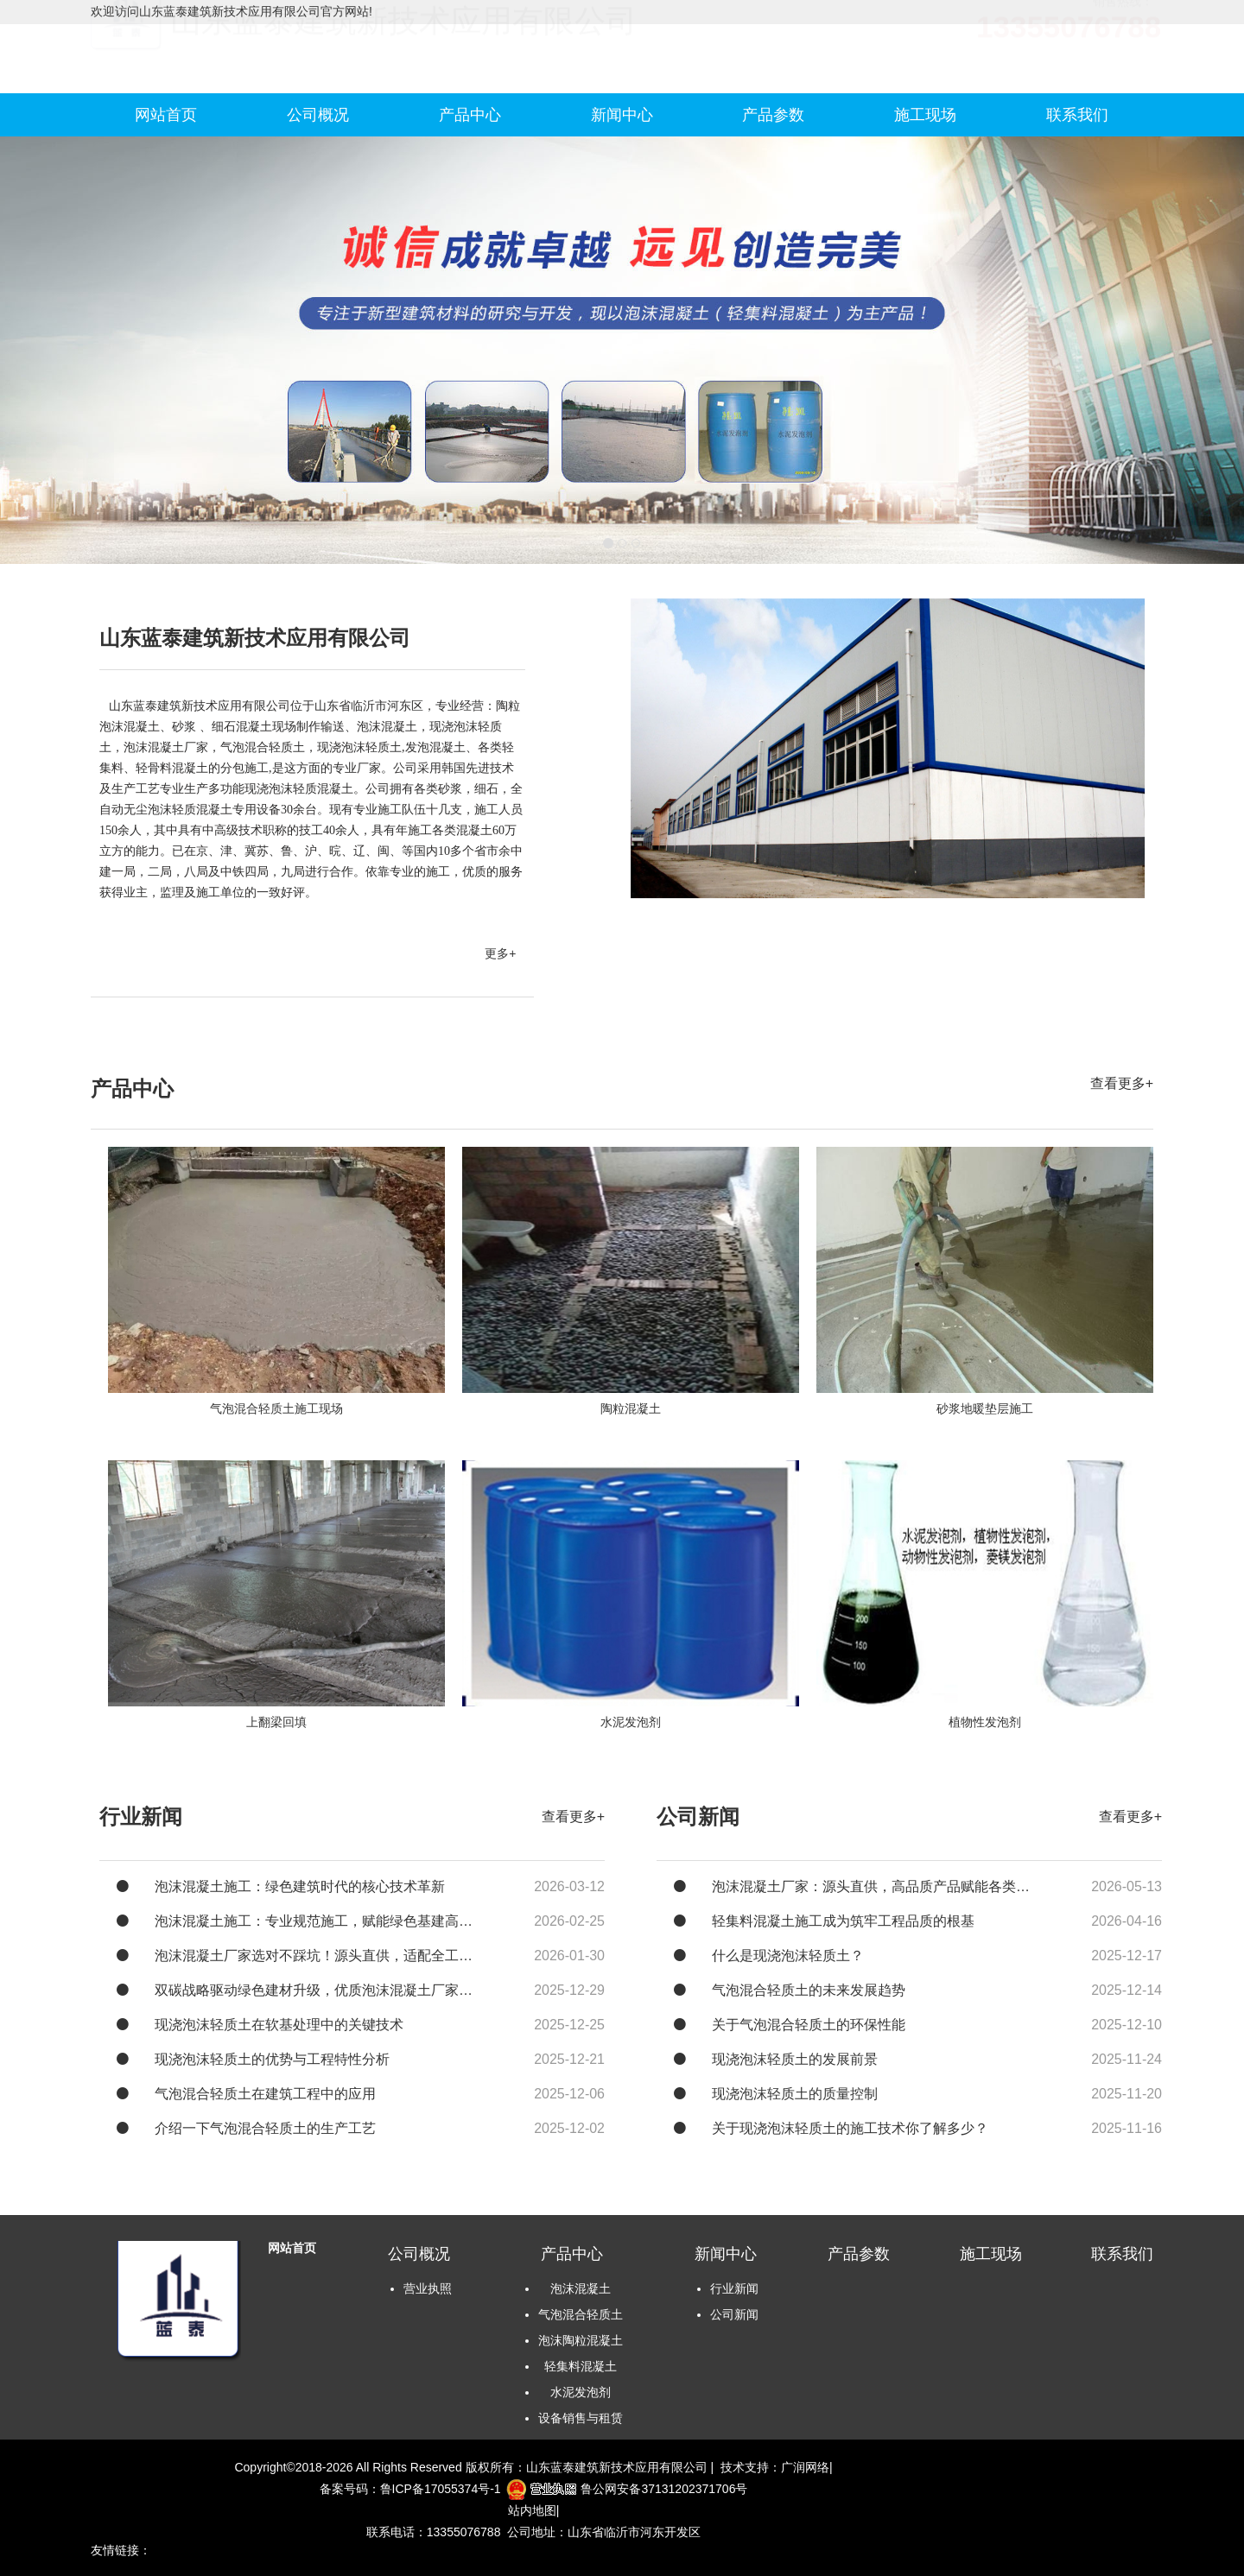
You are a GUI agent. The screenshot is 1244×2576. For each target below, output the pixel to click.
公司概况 (318, 114)
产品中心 (470, 114)
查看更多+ (1121, 1083)
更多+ (500, 953)
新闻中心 (622, 114)
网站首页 (166, 114)
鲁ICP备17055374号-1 (440, 2489)
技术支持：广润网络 (774, 2467)
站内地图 (532, 2510)
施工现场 (925, 114)
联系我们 (1077, 114)
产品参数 (773, 114)
